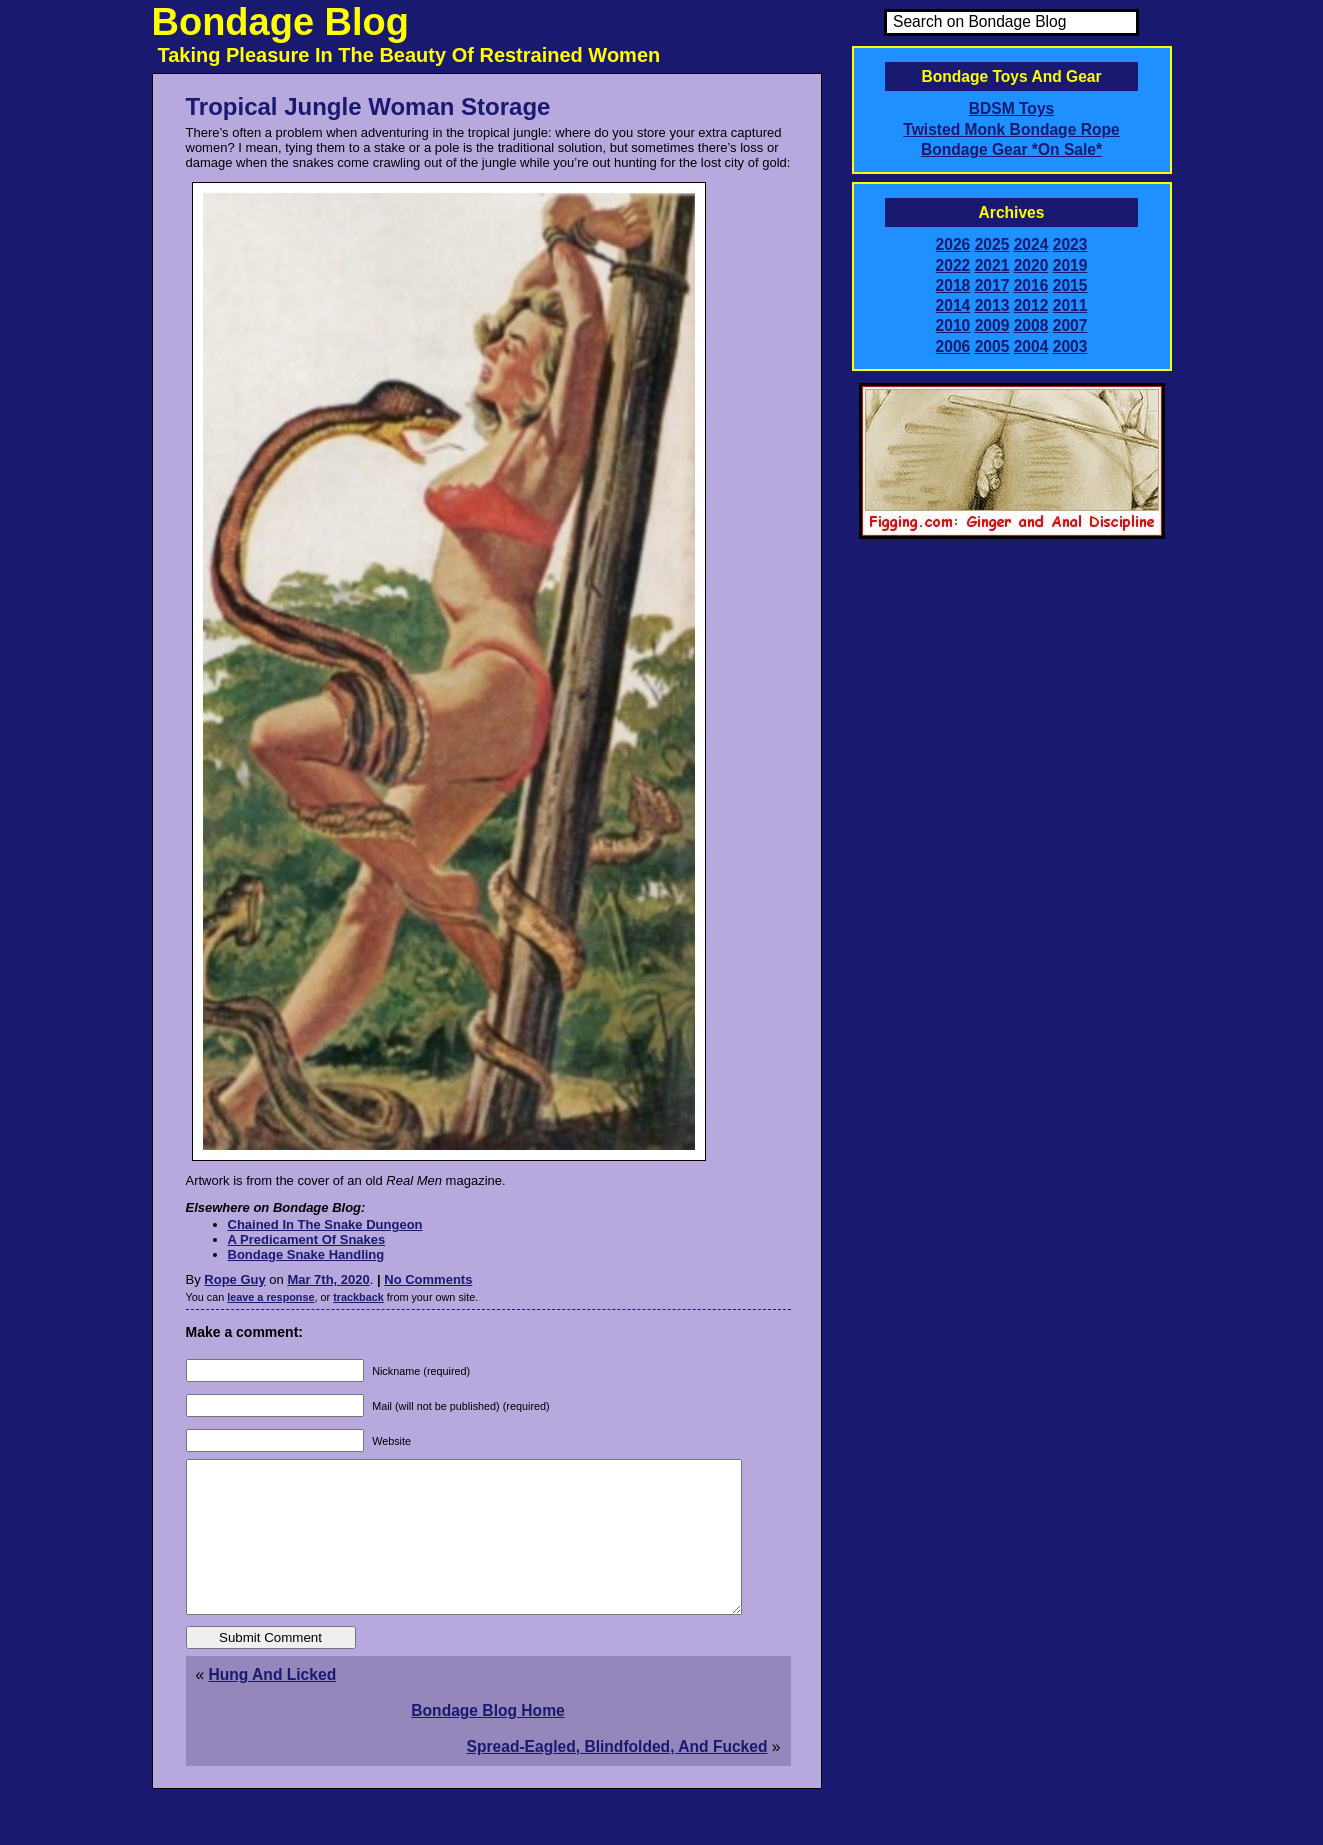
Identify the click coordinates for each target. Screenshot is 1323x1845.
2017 (992, 285)
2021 (992, 265)
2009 (992, 325)
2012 (1031, 305)
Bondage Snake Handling (306, 1254)
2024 (1031, 244)
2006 (953, 346)
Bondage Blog (281, 22)
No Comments (428, 1279)
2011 (1070, 305)
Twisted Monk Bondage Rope (1011, 129)
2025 (992, 244)
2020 (1031, 265)
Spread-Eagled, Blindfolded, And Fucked (617, 1776)
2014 (953, 305)
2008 (1031, 325)
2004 (1031, 346)
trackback (358, 1297)
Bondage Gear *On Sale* (1011, 149)
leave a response (270, 1297)
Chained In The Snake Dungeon (325, 1224)
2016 (1031, 285)
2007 (1070, 325)
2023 (1070, 244)
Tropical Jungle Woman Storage (368, 106)
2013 (992, 305)
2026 (953, 244)
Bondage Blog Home (487, 1740)
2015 (1070, 285)
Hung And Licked (273, 1704)
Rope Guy (234, 1279)
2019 (1070, 265)
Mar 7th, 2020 (328, 1279)
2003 (1070, 346)
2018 (953, 285)
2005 (992, 346)
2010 (953, 325)
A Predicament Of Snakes (307, 1239)
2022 (953, 265)
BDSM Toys (1011, 108)
